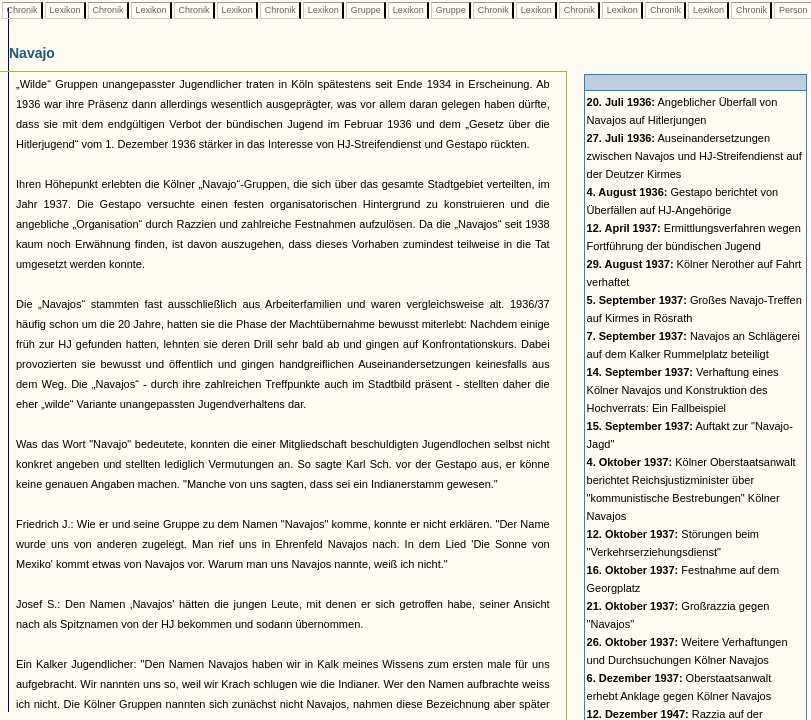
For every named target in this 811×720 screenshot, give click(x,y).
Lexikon (65, 10)
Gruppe (365, 10)
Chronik (22, 10)
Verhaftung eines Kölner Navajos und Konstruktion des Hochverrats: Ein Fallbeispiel (683, 390)
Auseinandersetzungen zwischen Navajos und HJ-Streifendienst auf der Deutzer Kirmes (694, 156)
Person (793, 10)
